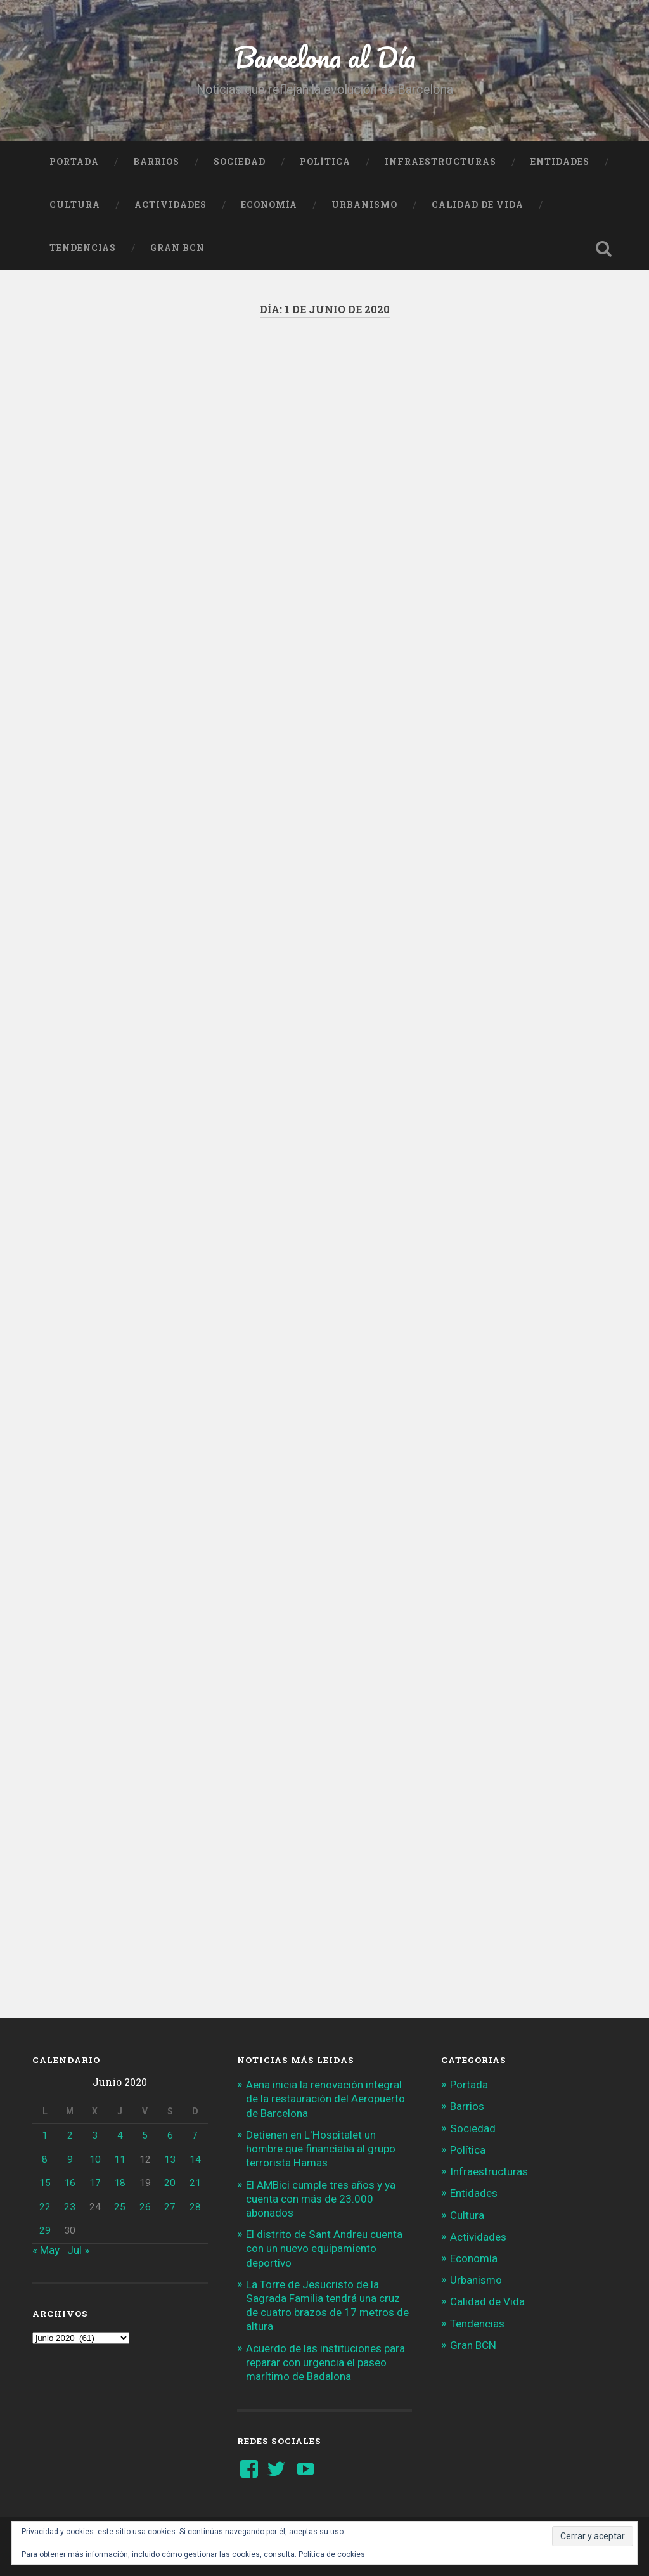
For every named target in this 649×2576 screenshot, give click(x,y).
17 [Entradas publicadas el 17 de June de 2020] (95, 2183)
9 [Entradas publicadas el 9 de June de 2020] (70, 2159)
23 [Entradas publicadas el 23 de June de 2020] (69, 2207)
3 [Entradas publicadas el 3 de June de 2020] (95, 2135)
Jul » (78, 2250)
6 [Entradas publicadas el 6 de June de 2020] (170, 2135)
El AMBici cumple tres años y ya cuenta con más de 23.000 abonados (320, 2198)
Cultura (74, 204)
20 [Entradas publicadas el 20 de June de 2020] (170, 2183)
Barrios (156, 161)
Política (325, 161)
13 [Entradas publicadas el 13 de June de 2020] (170, 2159)
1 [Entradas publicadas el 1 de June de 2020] (45, 2135)
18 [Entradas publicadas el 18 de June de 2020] (119, 2183)
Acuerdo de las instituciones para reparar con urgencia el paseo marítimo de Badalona (325, 2362)
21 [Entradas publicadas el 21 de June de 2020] (195, 2183)
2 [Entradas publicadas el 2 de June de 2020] (70, 2135)
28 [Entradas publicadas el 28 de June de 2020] (195, 2207)
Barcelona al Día (325, 56)
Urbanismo (364, 204)
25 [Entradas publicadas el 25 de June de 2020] (119, 2207)
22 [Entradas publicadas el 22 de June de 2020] (45, 2207)
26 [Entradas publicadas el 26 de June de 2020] (145, 2207)
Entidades (559, 161)
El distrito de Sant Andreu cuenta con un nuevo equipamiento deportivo (324, 2248)
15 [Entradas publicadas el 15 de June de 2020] (45, 2183)
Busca (604, 248)
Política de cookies (332, 2554)
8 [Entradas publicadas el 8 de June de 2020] (45, 2159)
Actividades (170, 204)
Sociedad (240, 161)
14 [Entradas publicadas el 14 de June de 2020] (195, 2159)
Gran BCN (177, 248)
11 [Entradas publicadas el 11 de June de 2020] (119, 2159)
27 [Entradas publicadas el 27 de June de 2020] (170, 2207)
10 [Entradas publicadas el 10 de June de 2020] (95, 2159)
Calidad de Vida (478, 204)
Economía (269, 204)
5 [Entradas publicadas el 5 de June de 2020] (145, 2135)
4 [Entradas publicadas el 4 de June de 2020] (120, 2135)
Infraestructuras (440, 161)
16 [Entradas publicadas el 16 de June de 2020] (69, 2183)
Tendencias (82, 248)
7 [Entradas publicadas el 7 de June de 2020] (195, 2135)
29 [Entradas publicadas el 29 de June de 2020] (45, 2230)
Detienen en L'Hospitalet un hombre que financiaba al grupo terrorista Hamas (320, 2148)
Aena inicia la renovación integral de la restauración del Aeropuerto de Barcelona (325, 2098)
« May (46, 2250)
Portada (74, 161)
